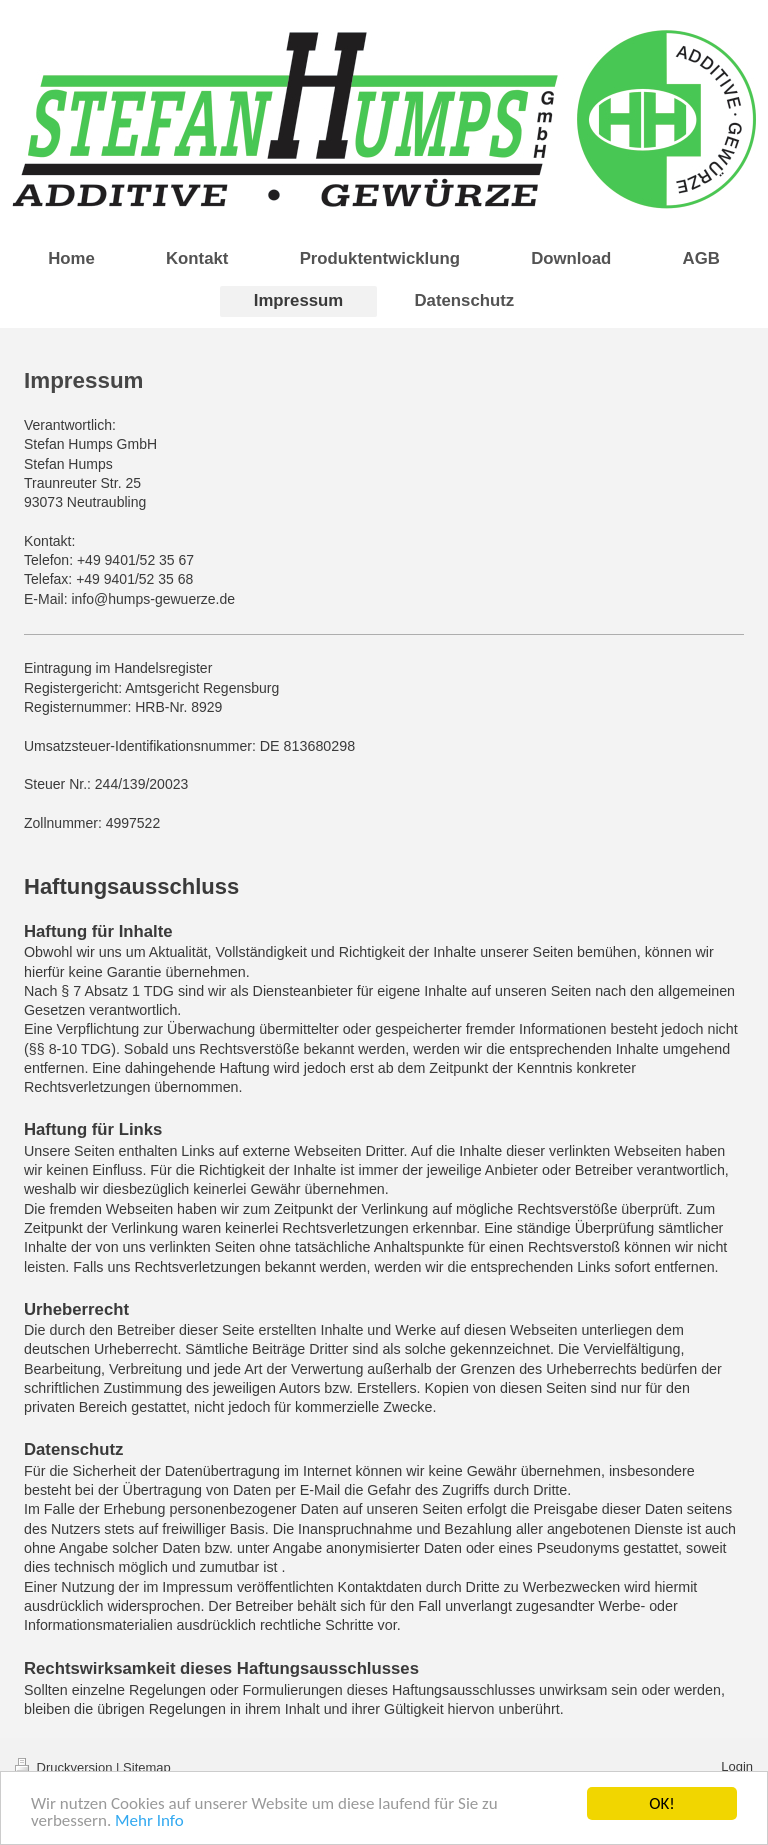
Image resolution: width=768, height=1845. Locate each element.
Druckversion (65, 1767)
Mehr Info (149, 1821)
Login (737, 1766)
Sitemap (147, 1767)
